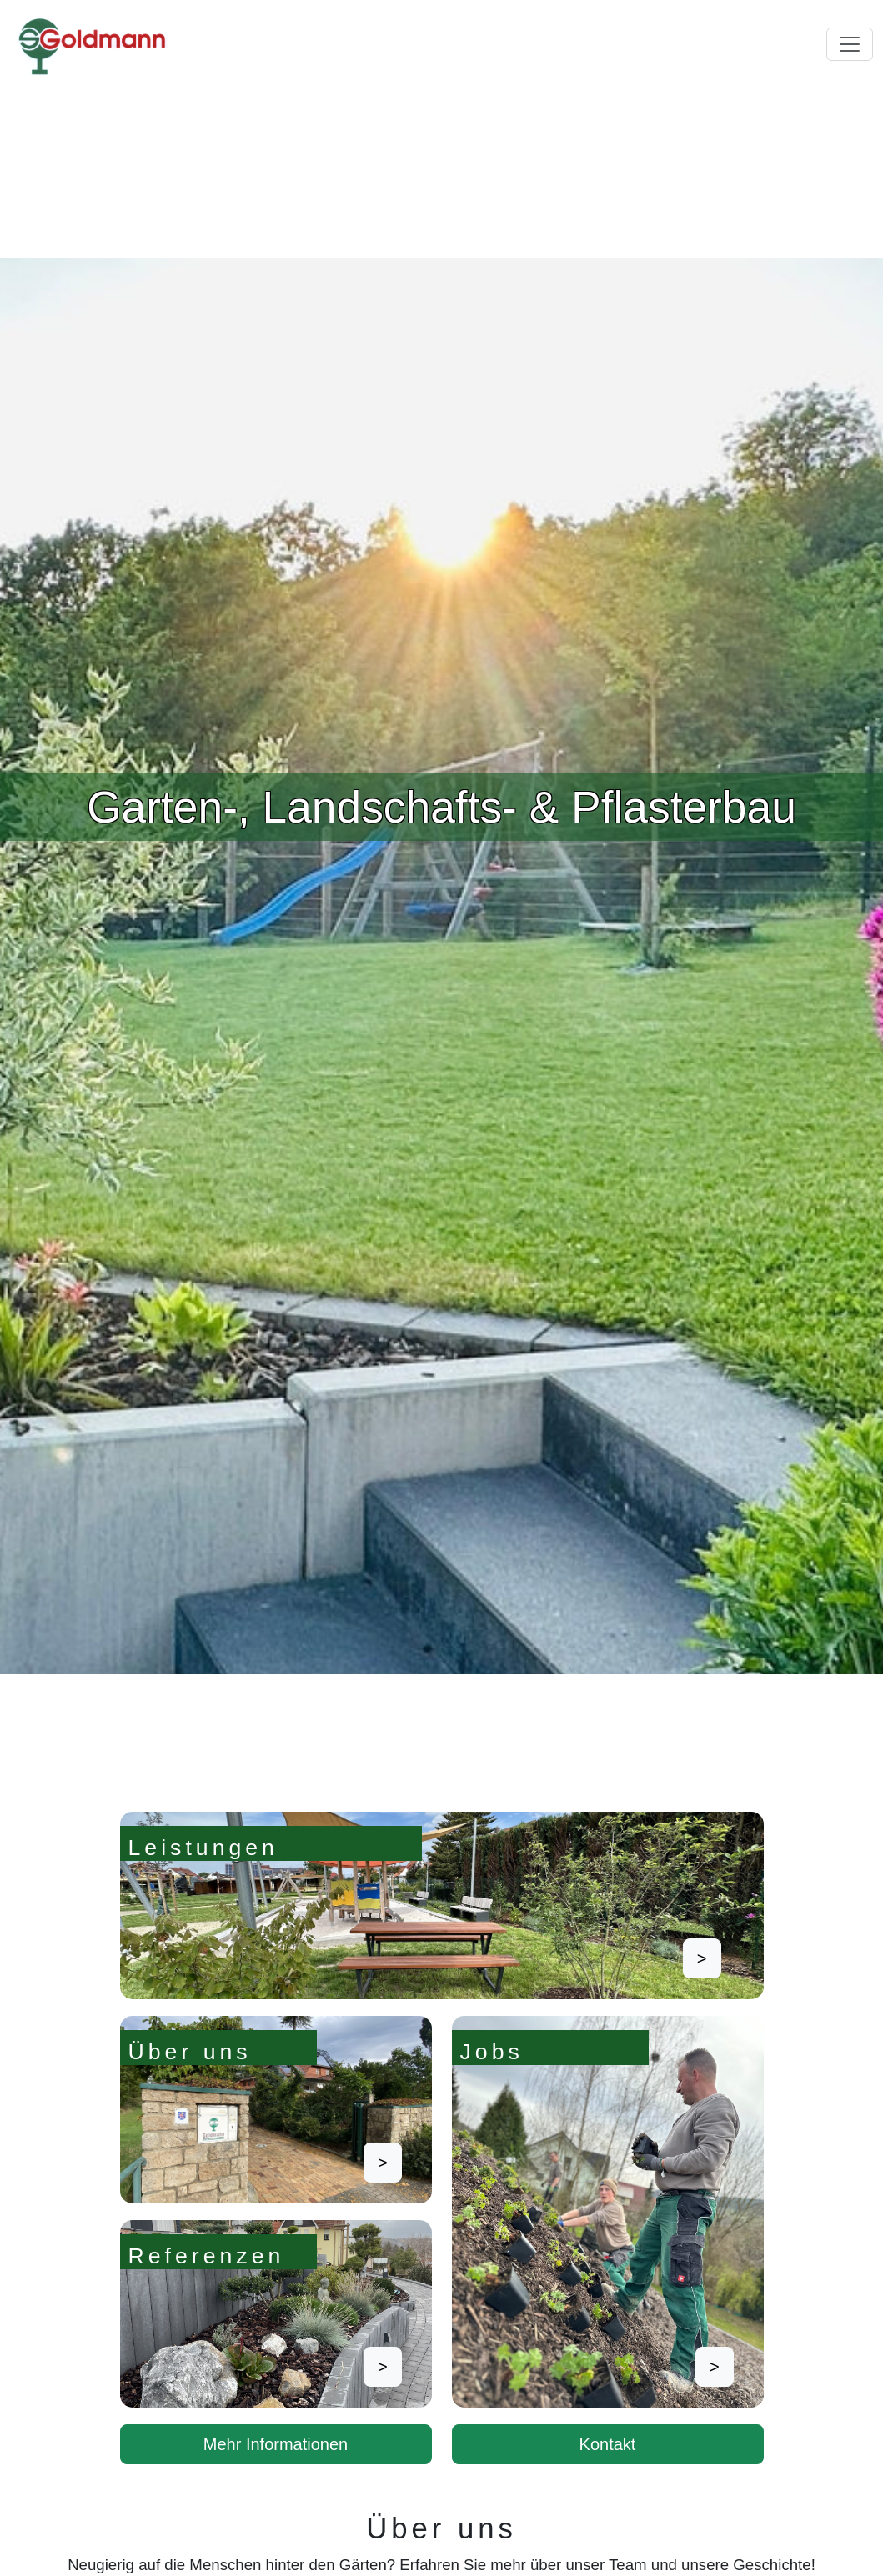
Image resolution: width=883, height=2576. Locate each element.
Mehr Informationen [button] (275, 2444)
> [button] (702, 1958)
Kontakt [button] (607, 2444)
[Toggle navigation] (849, 44)
